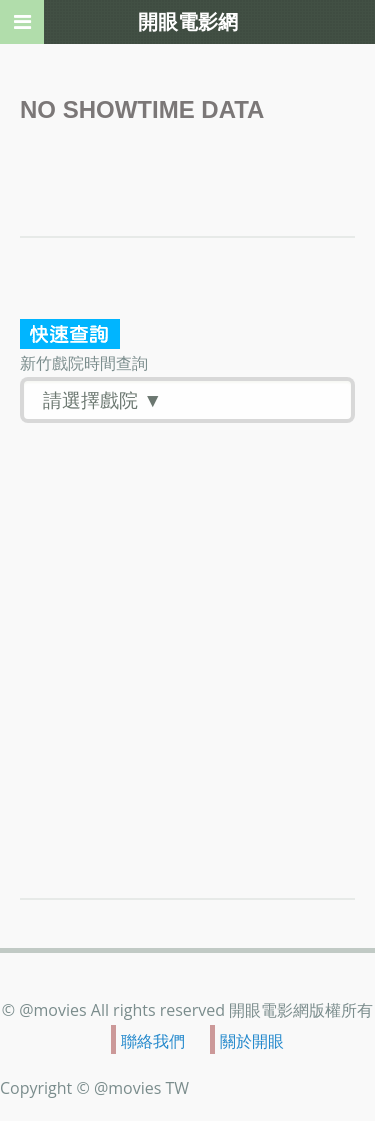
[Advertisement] (187, 620)
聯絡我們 (153, 1040)
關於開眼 (252, 1040)
